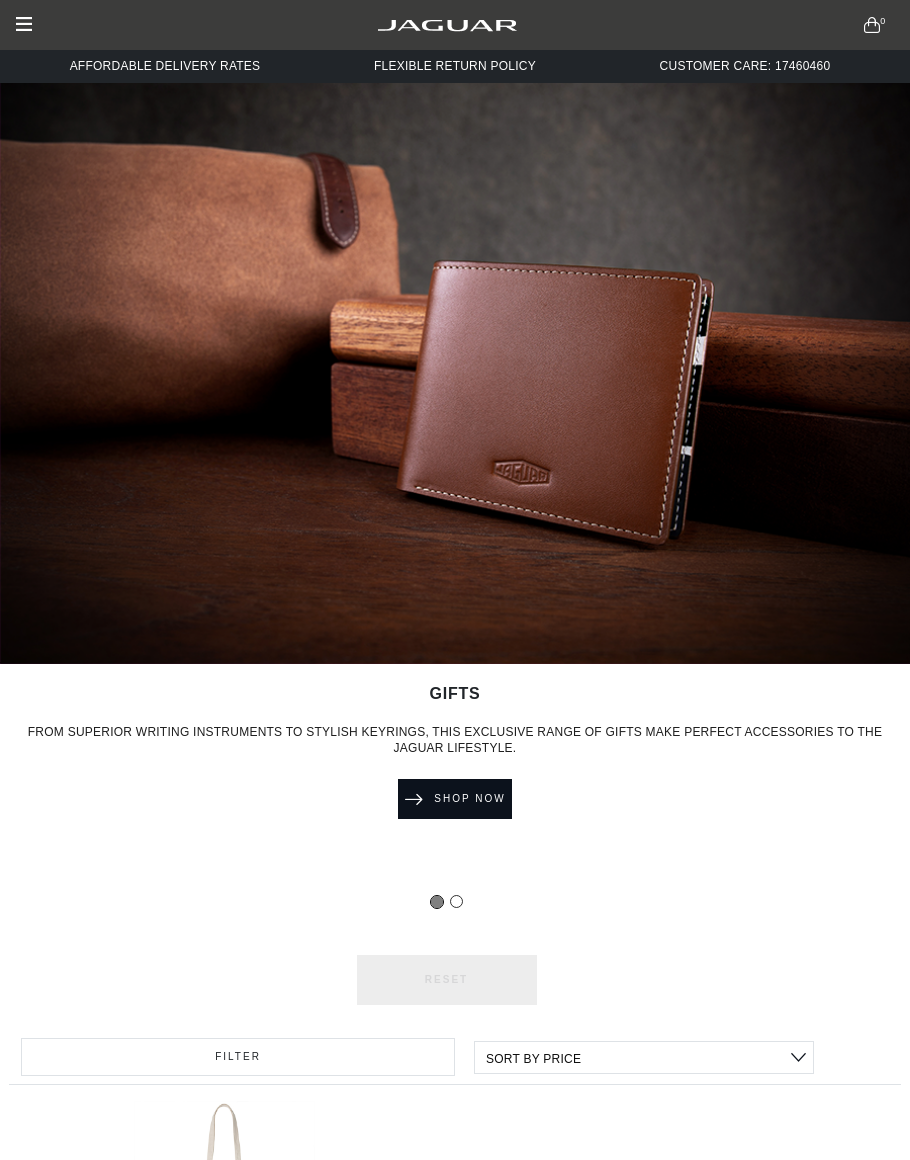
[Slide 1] (456, 901)
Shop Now (454, 799)
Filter (238, 1056)
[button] (873, 25)
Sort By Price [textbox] (533, 1059)
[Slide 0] (437, 902)
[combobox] (644, 1057)
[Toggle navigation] (28, 25)
